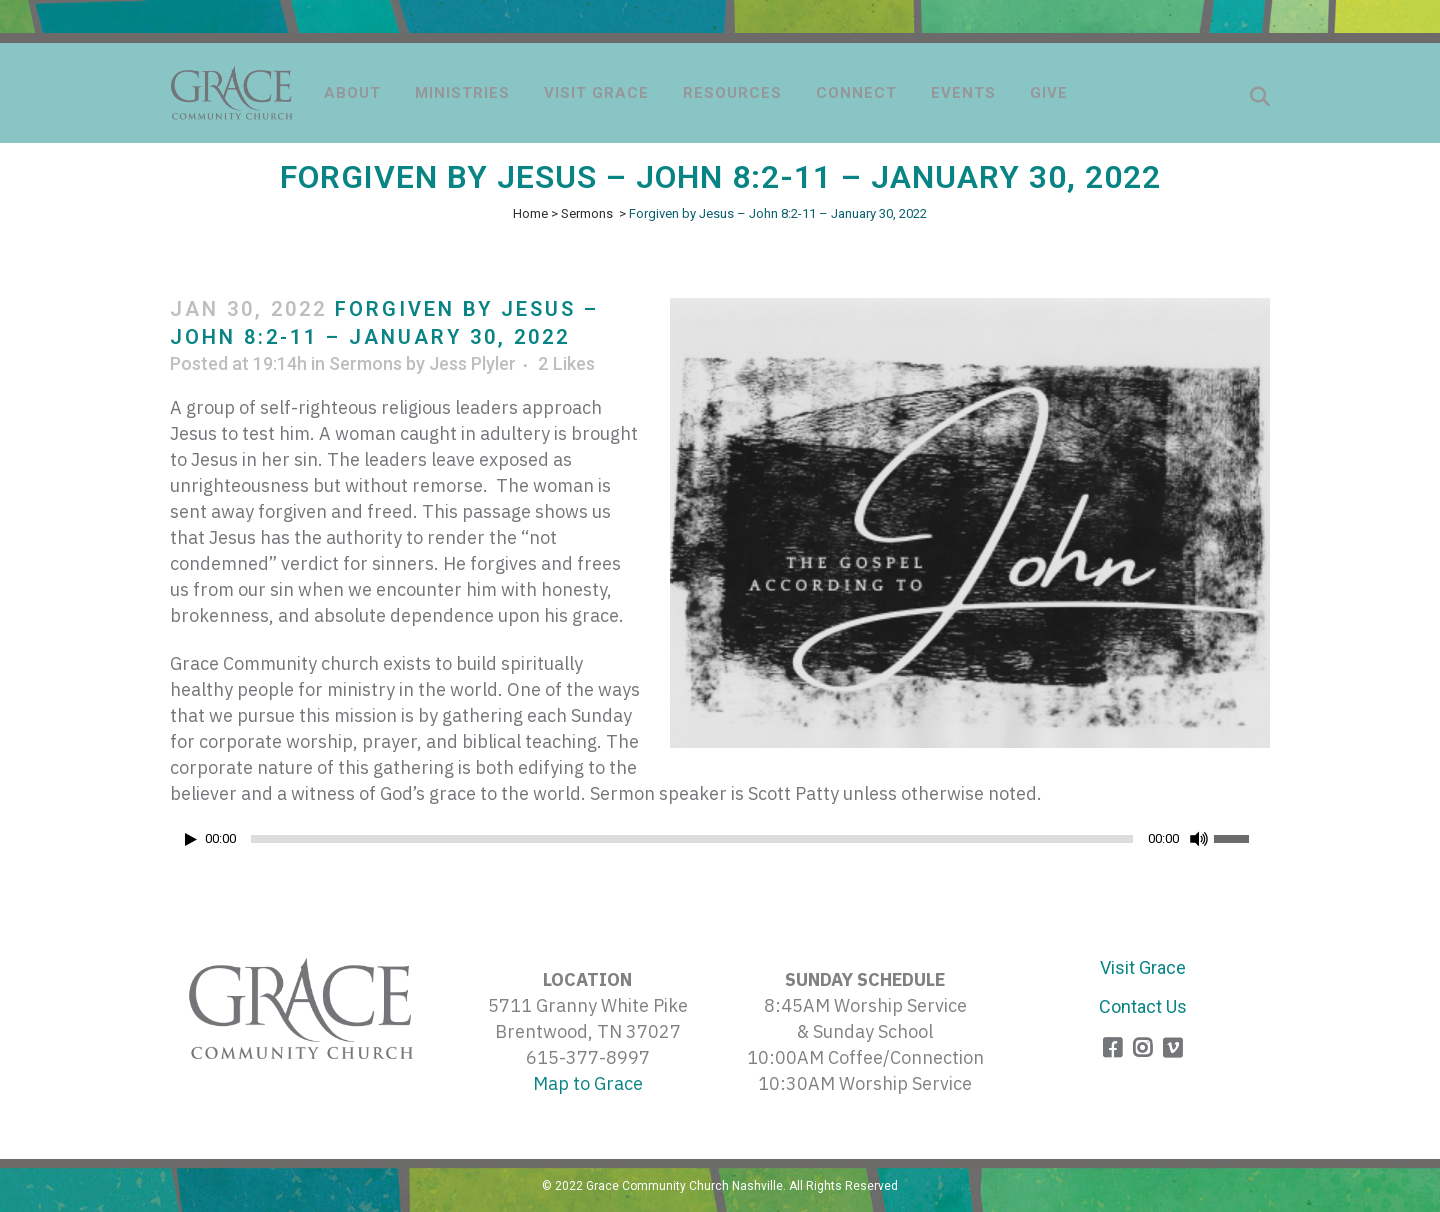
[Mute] (1199, 839)
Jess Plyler (472, 363)
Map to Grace (588, 1083)
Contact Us (1143, 1006)
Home (530, 213)
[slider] (692, 839)
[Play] (191, 839)
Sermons (587, 213)
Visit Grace (1143, 967)
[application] (720, 844)
